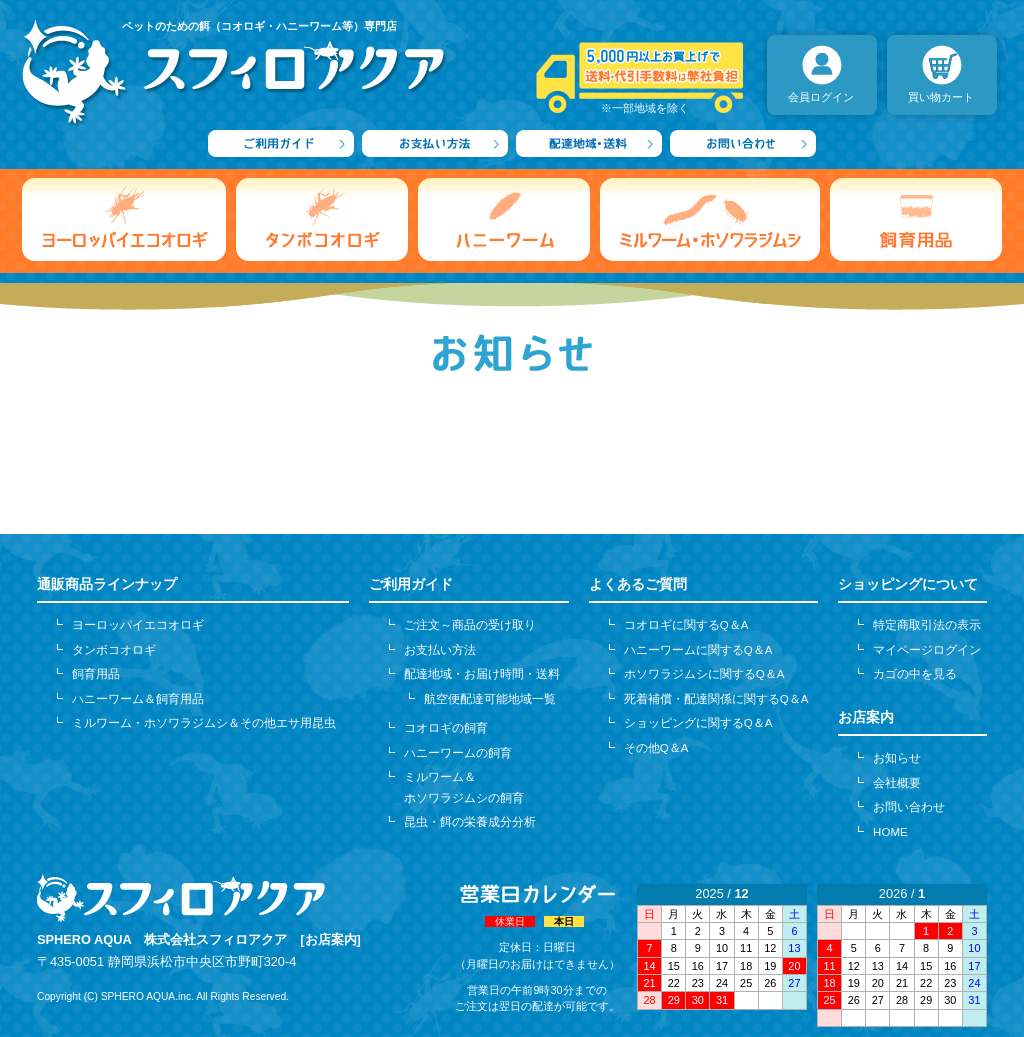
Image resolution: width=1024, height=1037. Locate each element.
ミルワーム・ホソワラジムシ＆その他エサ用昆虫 (204, 723)
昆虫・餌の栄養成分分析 (470, 822)
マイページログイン (927, 650)
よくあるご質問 (638, 584)
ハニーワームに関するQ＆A (698, 650)
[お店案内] (330, 939)
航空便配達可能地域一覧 (490, 699)
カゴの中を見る (915, 674)
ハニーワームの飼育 (458, 753)
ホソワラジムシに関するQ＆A (704, 674)
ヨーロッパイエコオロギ (138, 625)
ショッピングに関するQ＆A (698, 723)
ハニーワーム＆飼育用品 (138, 699)
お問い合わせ (909, 807)
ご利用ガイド (411, 584)
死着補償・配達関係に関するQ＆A (716, 699)
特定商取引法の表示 (927, 625)
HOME (890, 832)
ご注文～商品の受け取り (470, 625)
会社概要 (897, 783)
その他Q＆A (656, 748)
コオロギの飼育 (446, 728)
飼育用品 (96, 674)
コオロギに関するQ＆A (686, 625)
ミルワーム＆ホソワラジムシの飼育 (464, 787)
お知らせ (897, 758)
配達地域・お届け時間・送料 (482, 674)
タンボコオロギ (114, 650)
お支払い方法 (440, 650)
